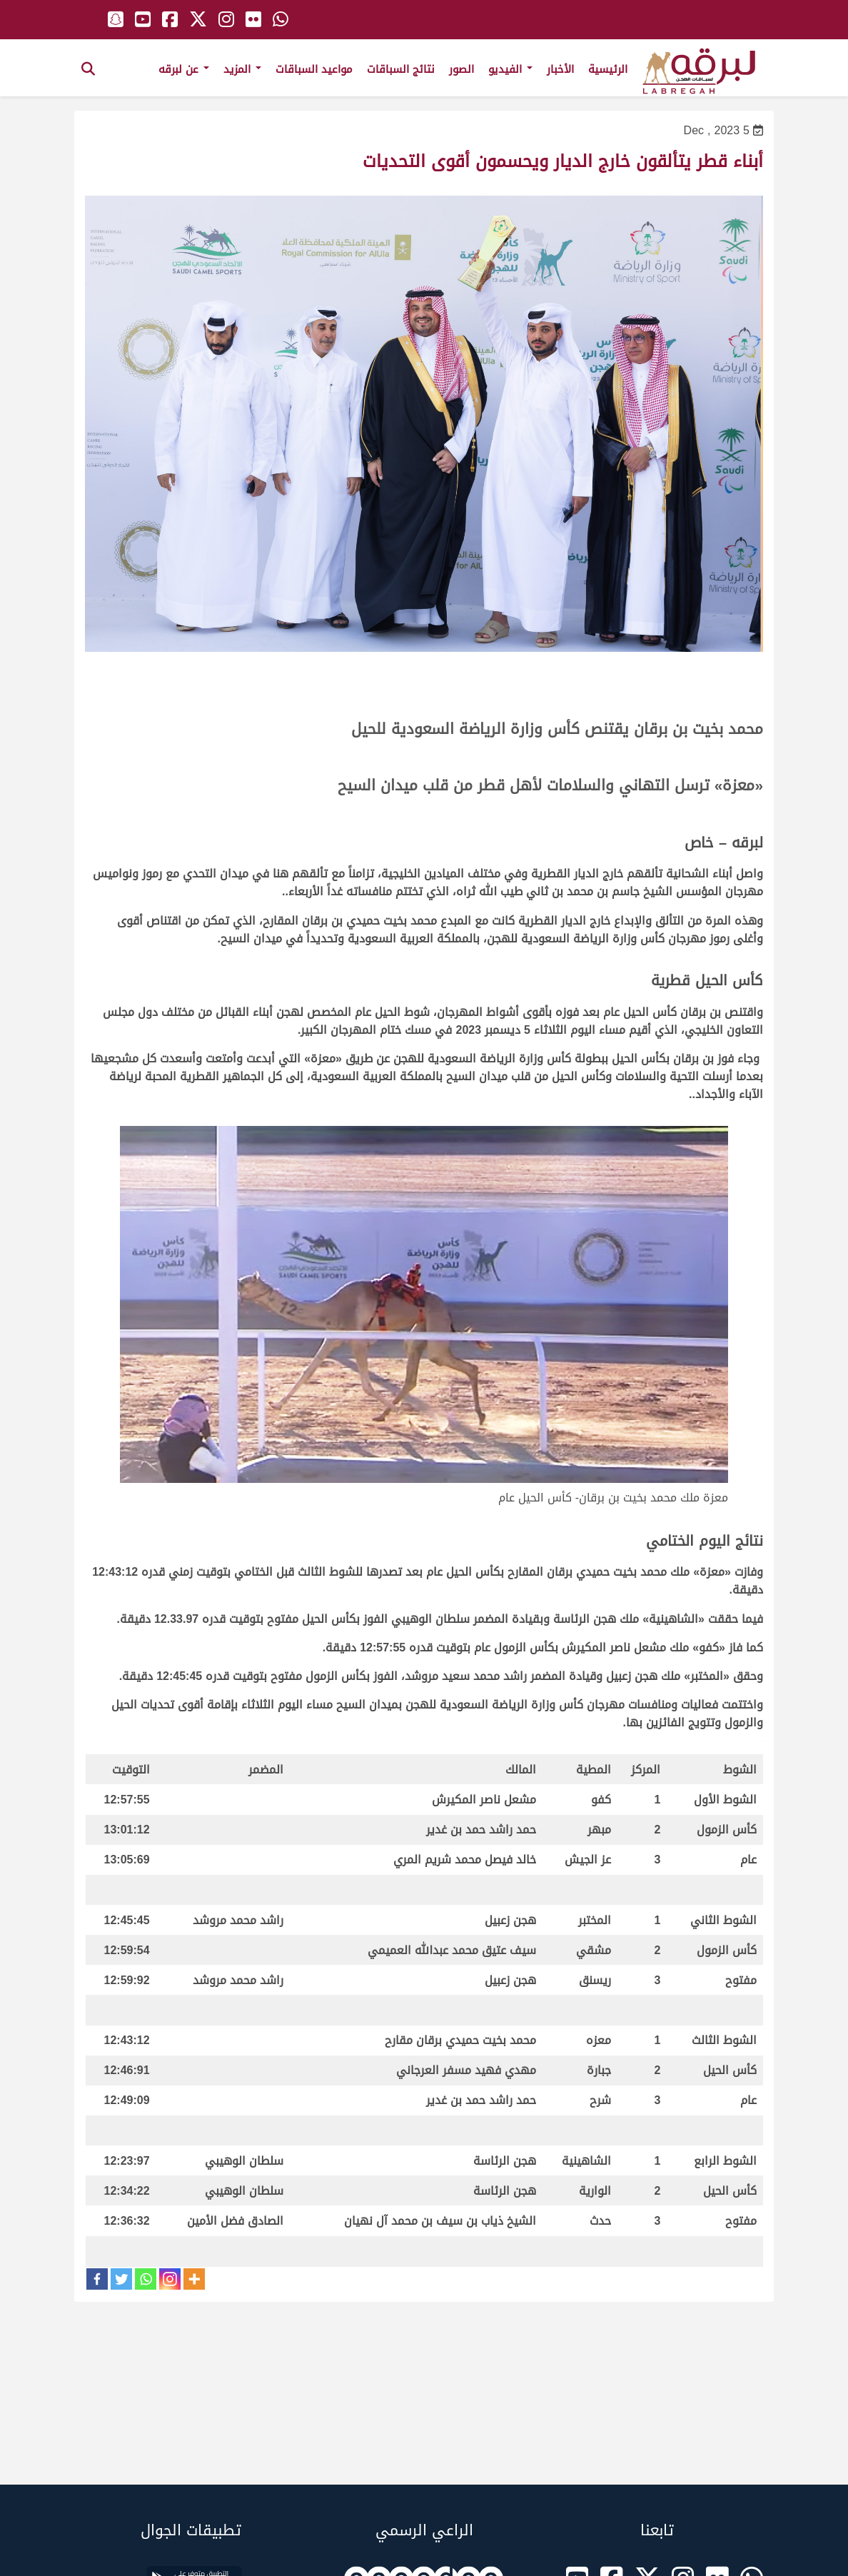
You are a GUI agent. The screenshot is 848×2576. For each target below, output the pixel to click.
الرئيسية (607, 69)
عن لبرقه (183, 69)
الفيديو (510, 69)
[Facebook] (97, 2279)
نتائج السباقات (401, 69)
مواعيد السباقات (314, 69)
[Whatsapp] (145, 2279)
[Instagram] (170, 2279)
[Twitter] (121, 2279)
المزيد (242, 69)
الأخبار (560, 69)
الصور (461, 69)
